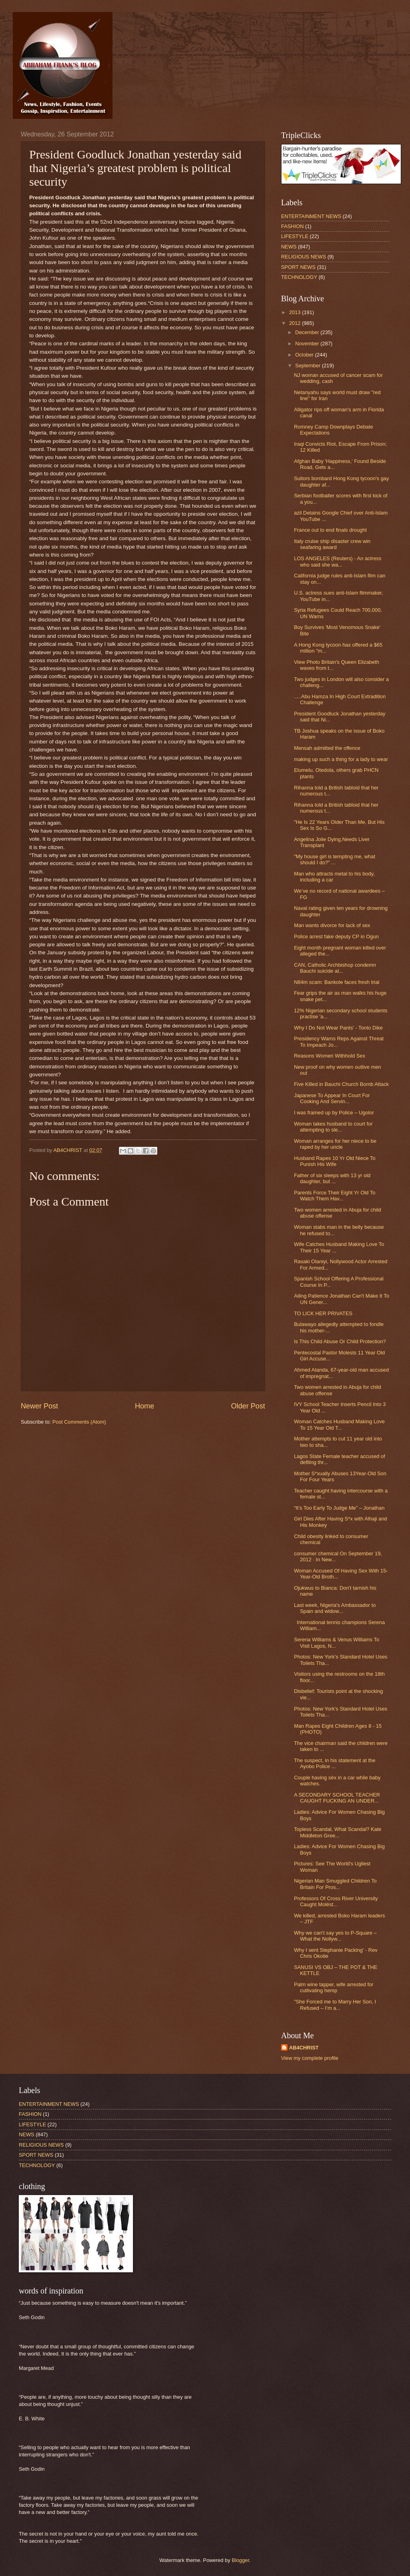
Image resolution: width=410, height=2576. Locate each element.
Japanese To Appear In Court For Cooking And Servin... (332, 1098)
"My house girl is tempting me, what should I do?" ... (334, 859)
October (305, 355)
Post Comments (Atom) (79, 1422)
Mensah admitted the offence (327, 748)
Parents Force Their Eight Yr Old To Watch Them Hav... (334, 1196)
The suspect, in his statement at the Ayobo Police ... (334, 1763)
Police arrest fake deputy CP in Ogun (336, 936)
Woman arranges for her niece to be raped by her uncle (335, 1144)
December (307, 332)
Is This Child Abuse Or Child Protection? (340, 1341)
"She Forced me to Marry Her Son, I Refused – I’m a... (335, 2005)
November (307, 344)
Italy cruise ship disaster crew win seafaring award (332, 544)
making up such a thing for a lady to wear (341, 759)
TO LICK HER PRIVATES (323, 1313)
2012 (295, 323)
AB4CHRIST (304, 2048)
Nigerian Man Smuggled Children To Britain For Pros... (335, 1884)
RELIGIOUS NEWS (303, 257)
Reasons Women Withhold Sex (329, 1056)
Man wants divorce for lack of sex (332, 925)
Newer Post (39, 1406)
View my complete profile (309, 2058)
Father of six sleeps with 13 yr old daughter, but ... (332, 1178)
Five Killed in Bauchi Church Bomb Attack (341, 1084)
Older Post (248, 1406)
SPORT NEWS (298, 267)
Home (144, 1406)
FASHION (292, 226)
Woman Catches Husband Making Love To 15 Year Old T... (339, 1424)
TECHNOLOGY (299, 277)
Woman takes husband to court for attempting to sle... (333, 1127)
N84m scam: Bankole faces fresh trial (336, 982)
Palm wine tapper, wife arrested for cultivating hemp (333, 1987)
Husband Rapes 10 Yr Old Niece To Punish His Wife (335, 1161)
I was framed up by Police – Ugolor (334, 1113)
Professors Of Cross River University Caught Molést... (336, 1901)
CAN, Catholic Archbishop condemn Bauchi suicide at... (335, 968)
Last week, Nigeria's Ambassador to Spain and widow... (335, 1608)
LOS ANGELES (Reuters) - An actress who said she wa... (337, 561)
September (308, 366)
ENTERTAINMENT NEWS (311, 216)
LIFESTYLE (294, 236)
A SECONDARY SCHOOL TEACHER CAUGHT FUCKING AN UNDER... (337, 1798)
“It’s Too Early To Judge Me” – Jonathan (339, 1508)
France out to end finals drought (330, 530)
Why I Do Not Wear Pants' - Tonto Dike (338, 1028)
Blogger (240, 2560)
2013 (295, 312)
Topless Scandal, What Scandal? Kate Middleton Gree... (337, 1832)
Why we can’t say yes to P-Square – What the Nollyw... (335, 1936)
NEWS (289, 247)
